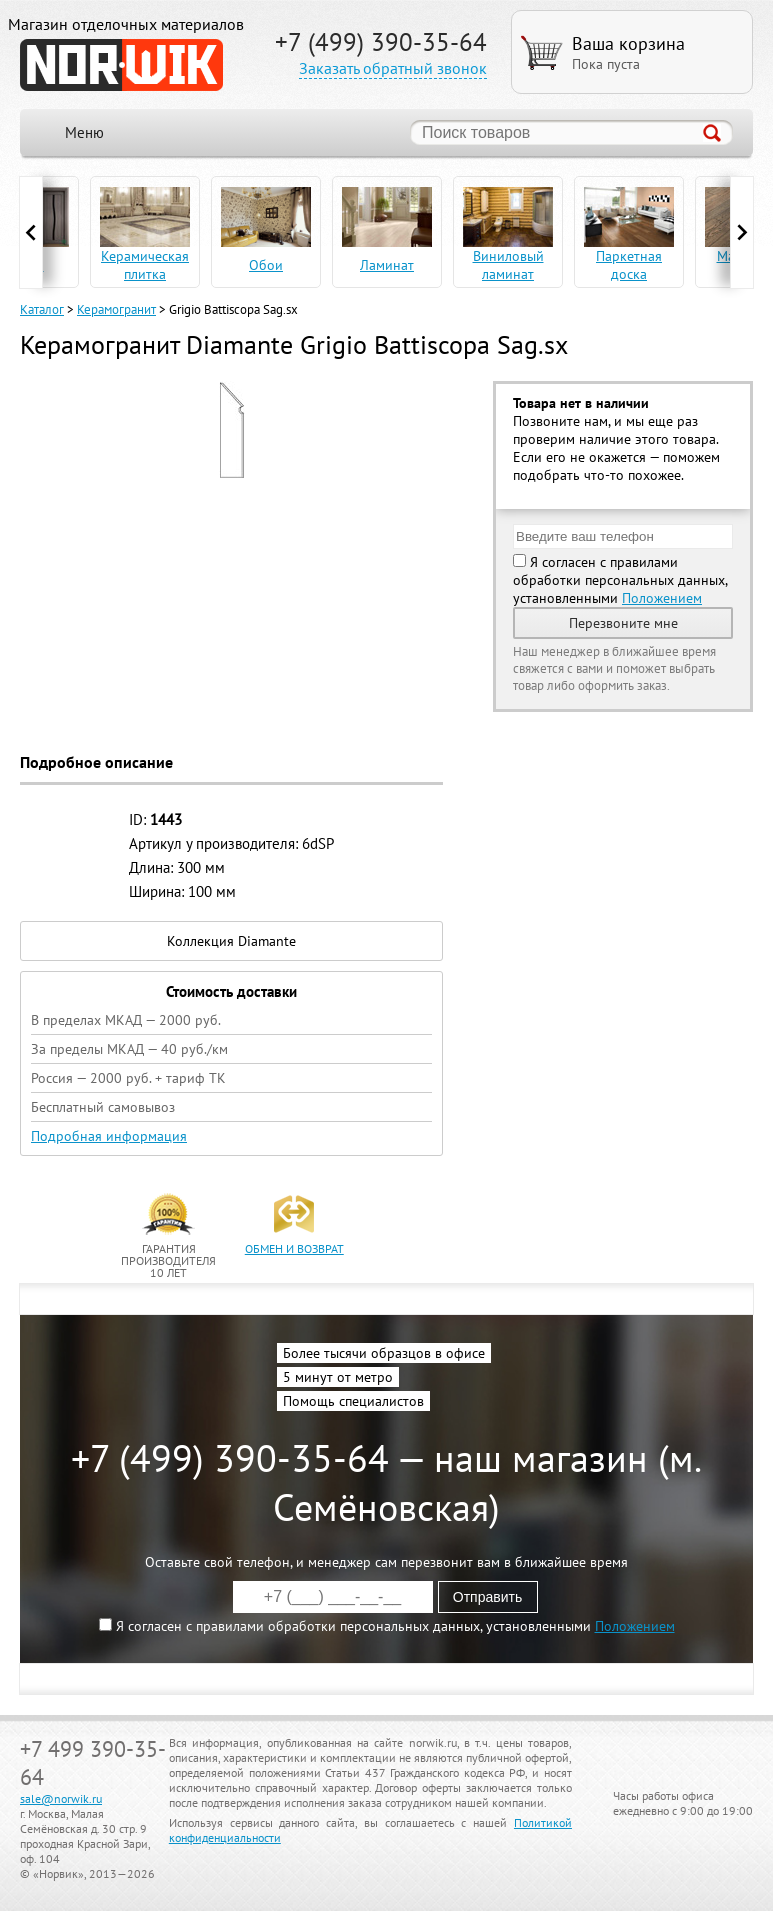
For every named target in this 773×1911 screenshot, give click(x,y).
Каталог (42, 309)
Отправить (487, 1597)
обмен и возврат (294, 1248)
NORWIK (121, 65)
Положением (662, 598)
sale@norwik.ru (61, 1798)
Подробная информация (109, 1136)
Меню (84, 132)
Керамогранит (116, 309)
